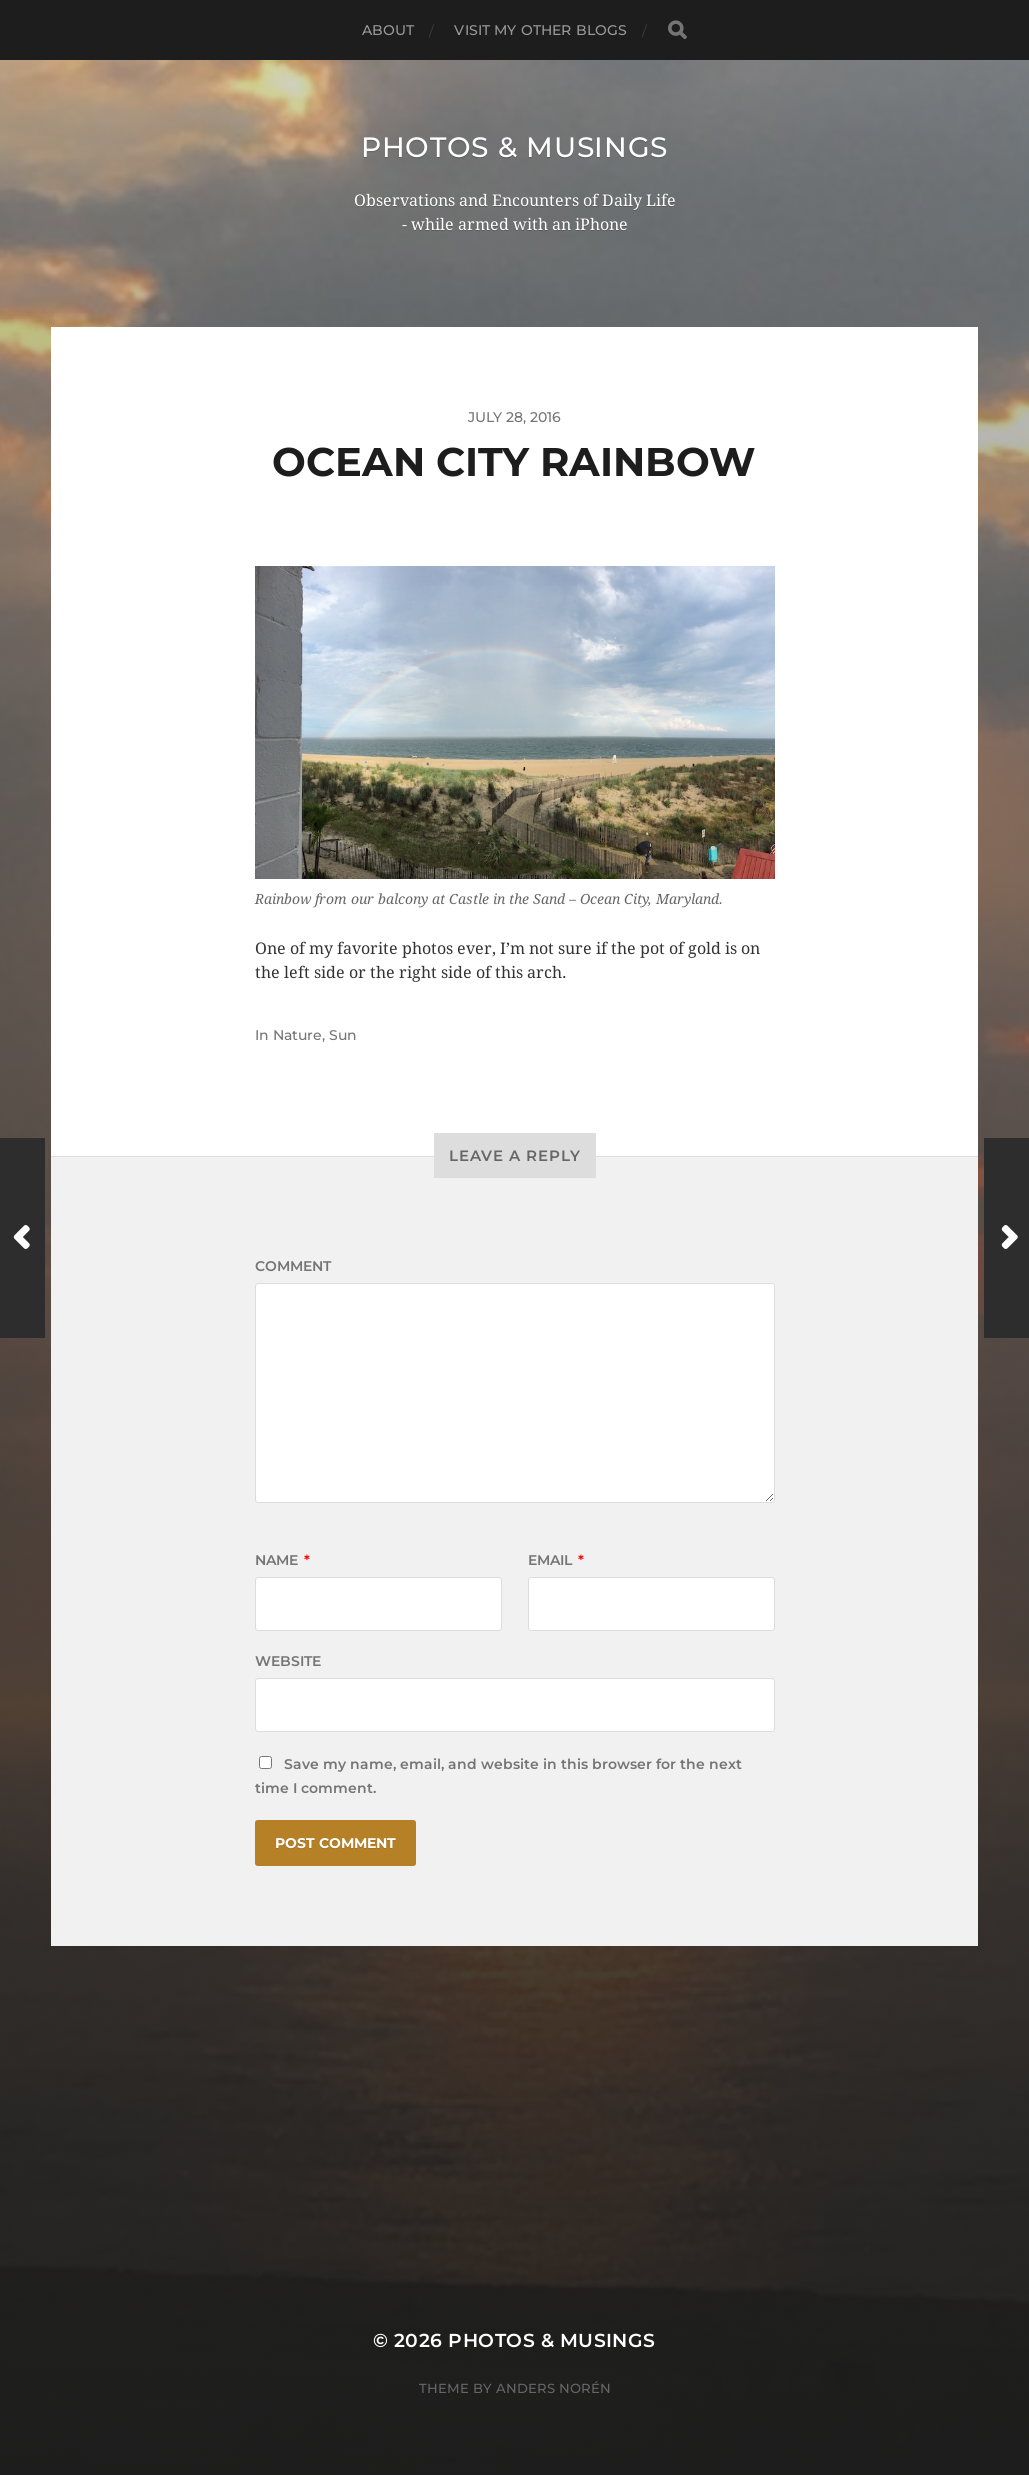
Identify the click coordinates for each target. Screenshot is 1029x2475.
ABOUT (388, 30)
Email (556, 1560)
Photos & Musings (514, 147)
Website (288, 1661)
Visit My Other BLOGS (540, 30)
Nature (297, 1035)
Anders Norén (553, 2388)
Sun (343, 1035)
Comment (293, 1266)
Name (282, 1560)
